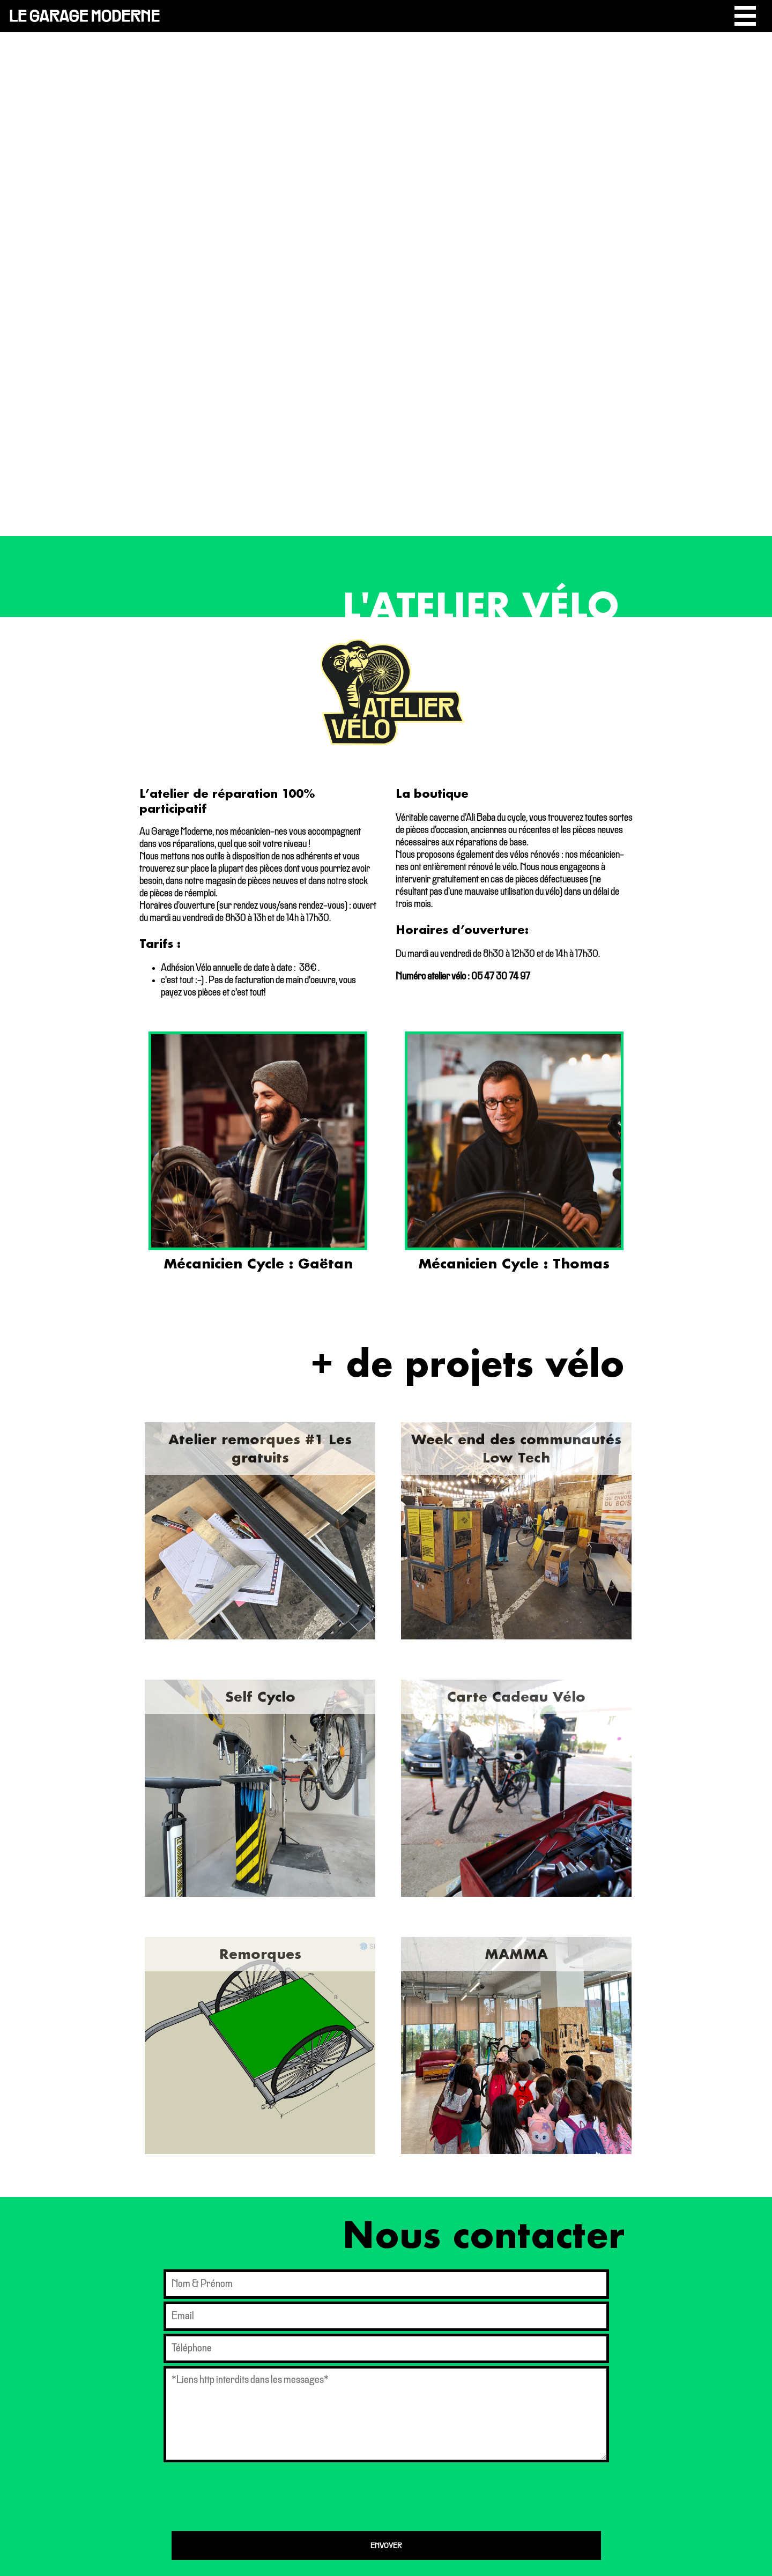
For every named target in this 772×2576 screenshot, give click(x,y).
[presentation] (253, 2497)
